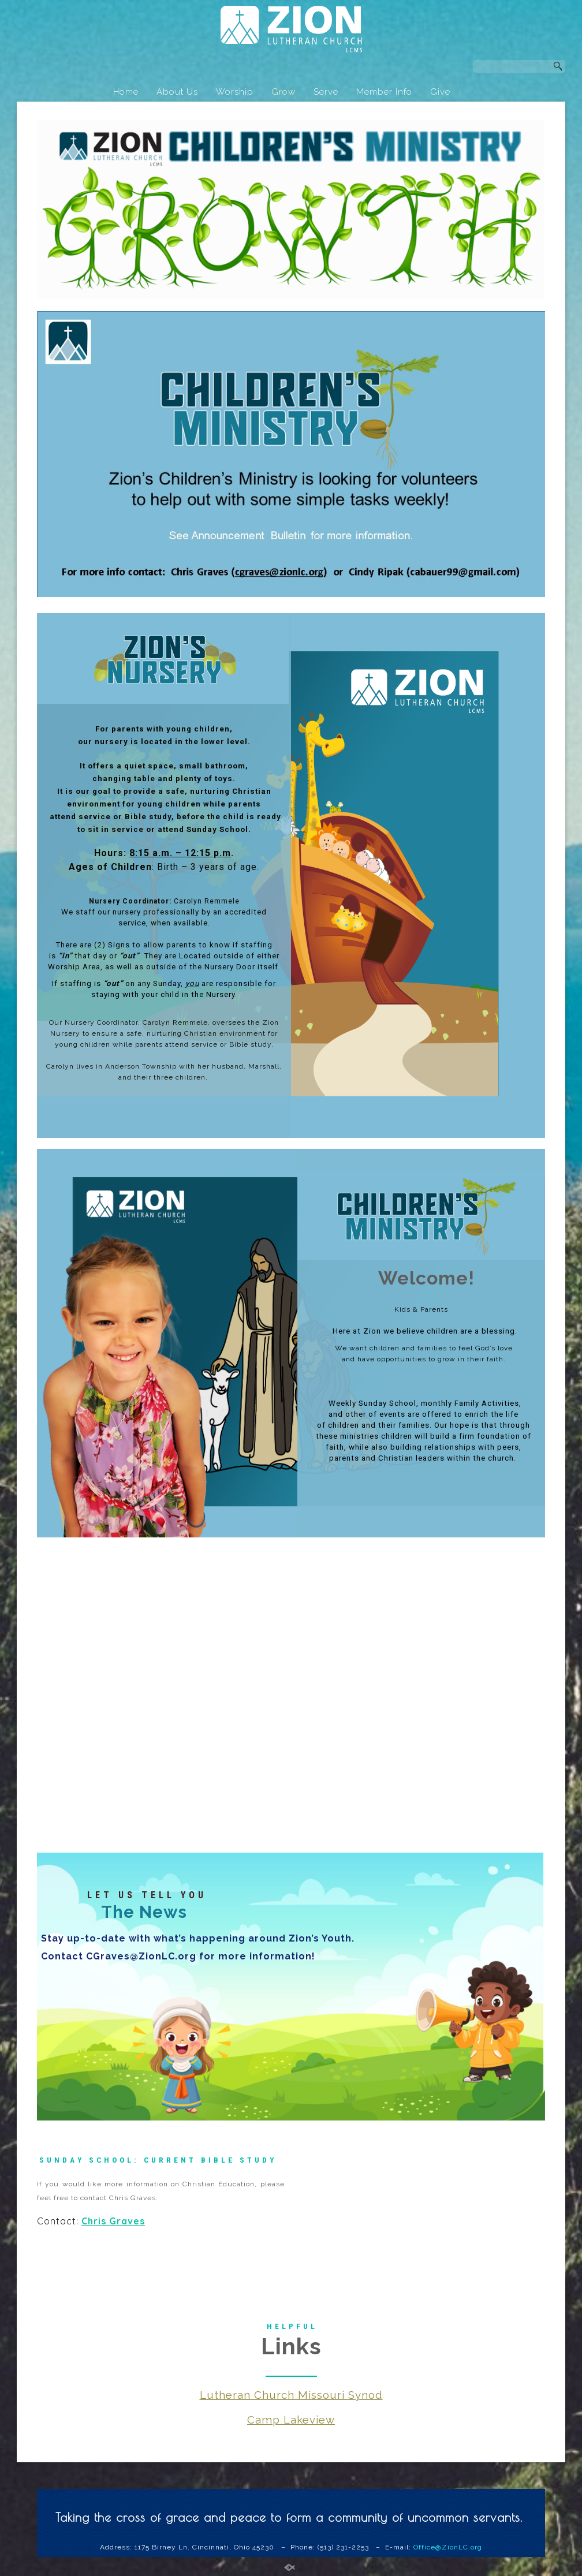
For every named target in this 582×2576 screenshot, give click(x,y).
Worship (234, 92)
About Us (177, 92)
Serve (326, 92)
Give (440, 92)
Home (126, 92)
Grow (283, 92)
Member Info (384, 92)
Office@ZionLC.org (447, 2551)
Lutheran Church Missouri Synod (291, 2398)
